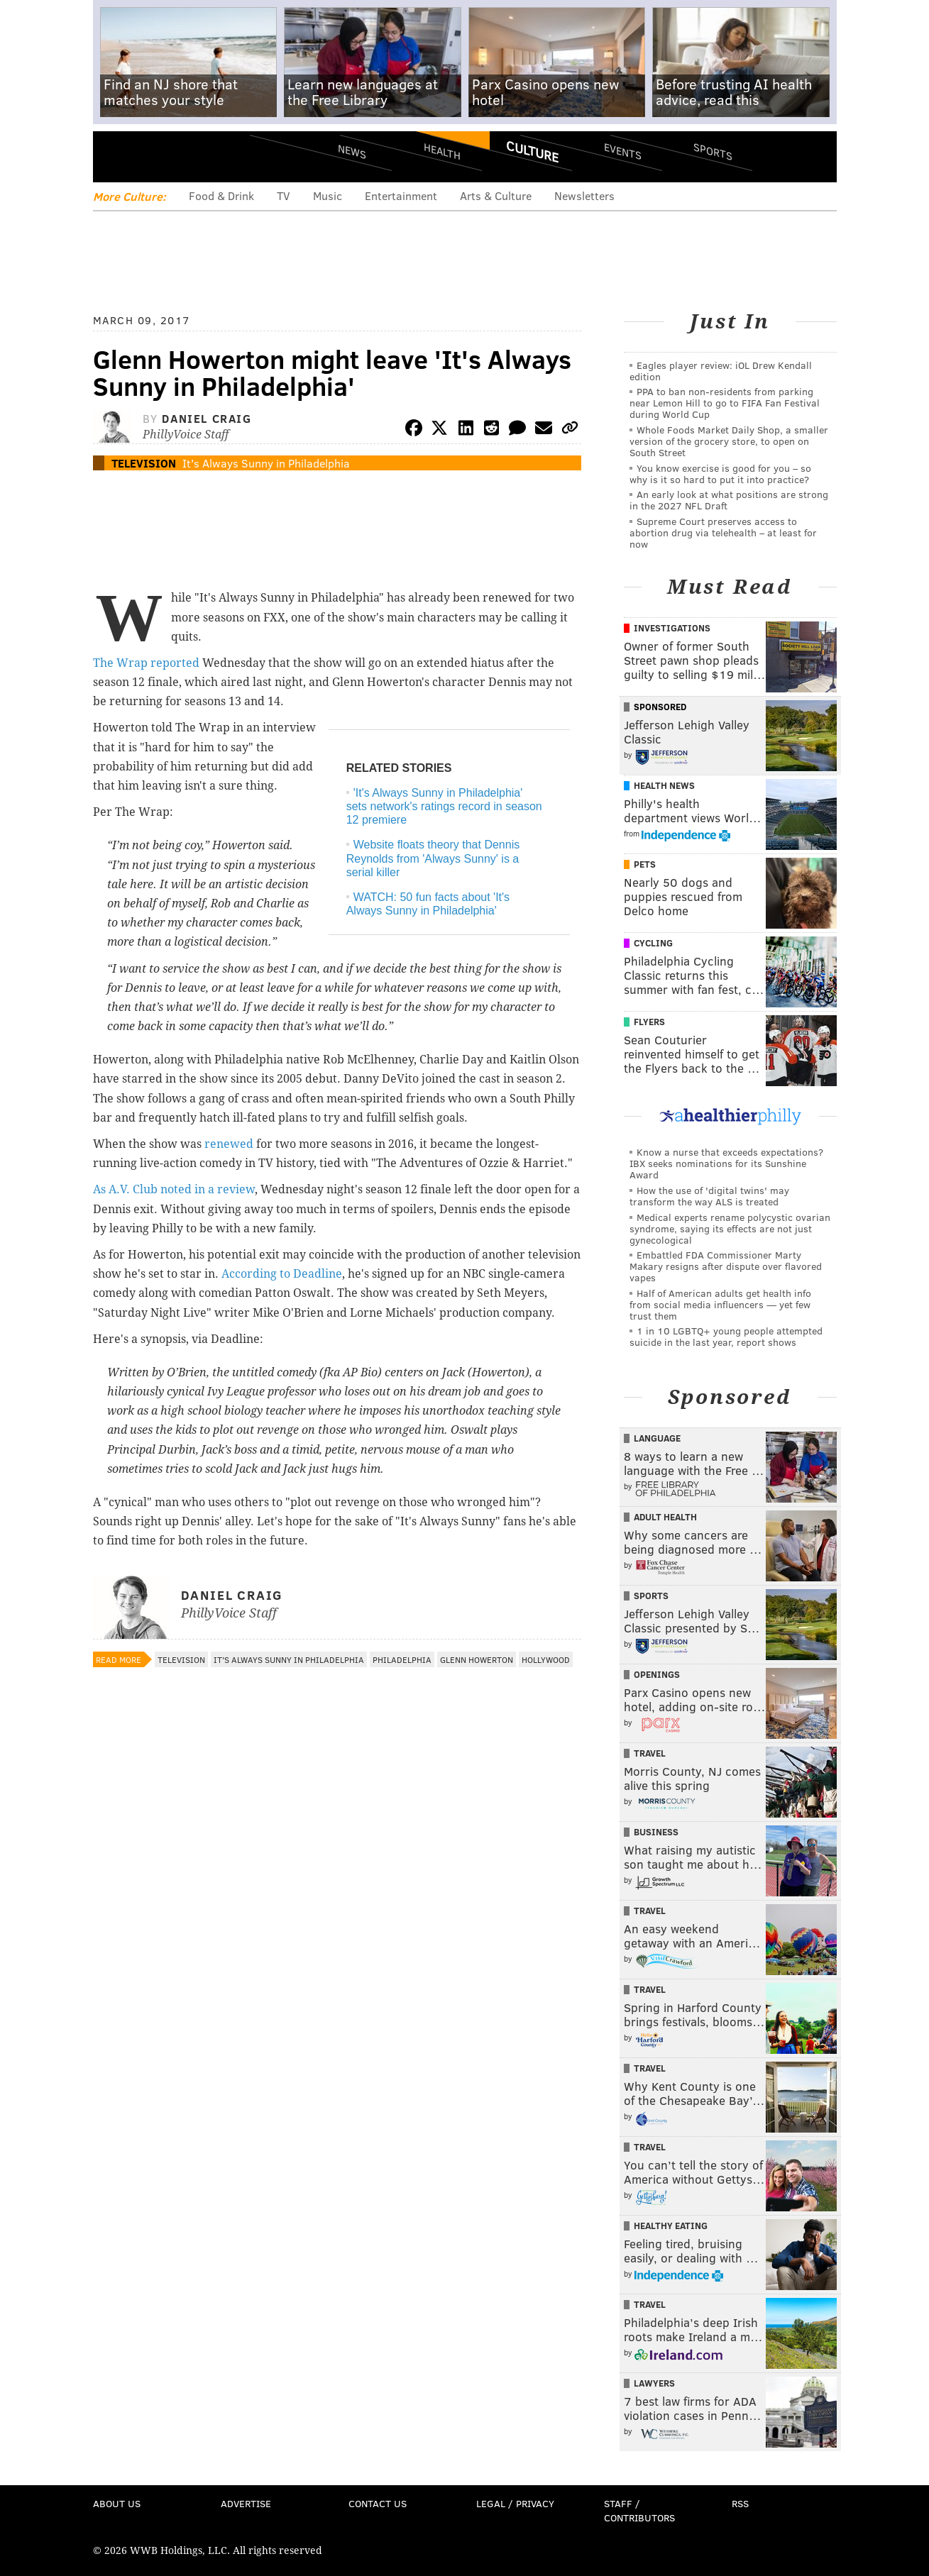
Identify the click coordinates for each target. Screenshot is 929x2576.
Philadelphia (402, 1659)
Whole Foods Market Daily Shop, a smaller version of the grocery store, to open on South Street (729, 441)
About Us (117, 2503)
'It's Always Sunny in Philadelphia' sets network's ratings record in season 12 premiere (444, 806)
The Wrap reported (146, 663)
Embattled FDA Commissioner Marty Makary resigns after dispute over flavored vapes (726, 1266)
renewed (228, 1144)
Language (657, 1438)
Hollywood (546, 1659)
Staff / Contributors (639, 2510)
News (352, 151)
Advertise (246, 2503)
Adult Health (665, 1516)
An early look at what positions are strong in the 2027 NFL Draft (729, 499)
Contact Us (377, 2503)
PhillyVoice (190, 156)
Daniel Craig (206, 418)
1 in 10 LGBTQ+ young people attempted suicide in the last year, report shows (726, 1336)
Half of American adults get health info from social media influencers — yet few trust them (720, 1304)
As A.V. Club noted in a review (174, 1189)
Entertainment (401, 195)
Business (656, 1831)
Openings (657, 1674)
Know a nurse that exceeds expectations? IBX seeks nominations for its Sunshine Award (726, 1163)
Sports (712, 151)
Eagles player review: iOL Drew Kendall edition (721, 370)
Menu (115, 156)
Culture (532, 151)
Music (327, 195)
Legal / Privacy (515, 2503)
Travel (650, 1753)
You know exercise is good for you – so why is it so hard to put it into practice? (720, 473)
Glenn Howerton (476, 1659)
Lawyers (654, 2383)
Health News (664, 785)
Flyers (649, 1021)
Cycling (653, 942)
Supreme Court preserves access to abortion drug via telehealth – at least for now (723, 532)
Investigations (672, 627)
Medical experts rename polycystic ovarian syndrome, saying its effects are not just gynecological (730, 1228)
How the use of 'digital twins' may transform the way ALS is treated (709, 1195)
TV (283, 195)
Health (442, 150)
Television (143, 462)
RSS (740, 2503)
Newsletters (584, 195)
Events (622, 150)
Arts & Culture (496, 195)
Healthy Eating (671, 2225)
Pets (645, 864)
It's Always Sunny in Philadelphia (266, 462)
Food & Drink (221, 195)
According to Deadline (281, 1274)
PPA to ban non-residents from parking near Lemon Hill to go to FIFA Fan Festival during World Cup (725, 403)
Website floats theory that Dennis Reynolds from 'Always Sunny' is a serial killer (433, 858)
